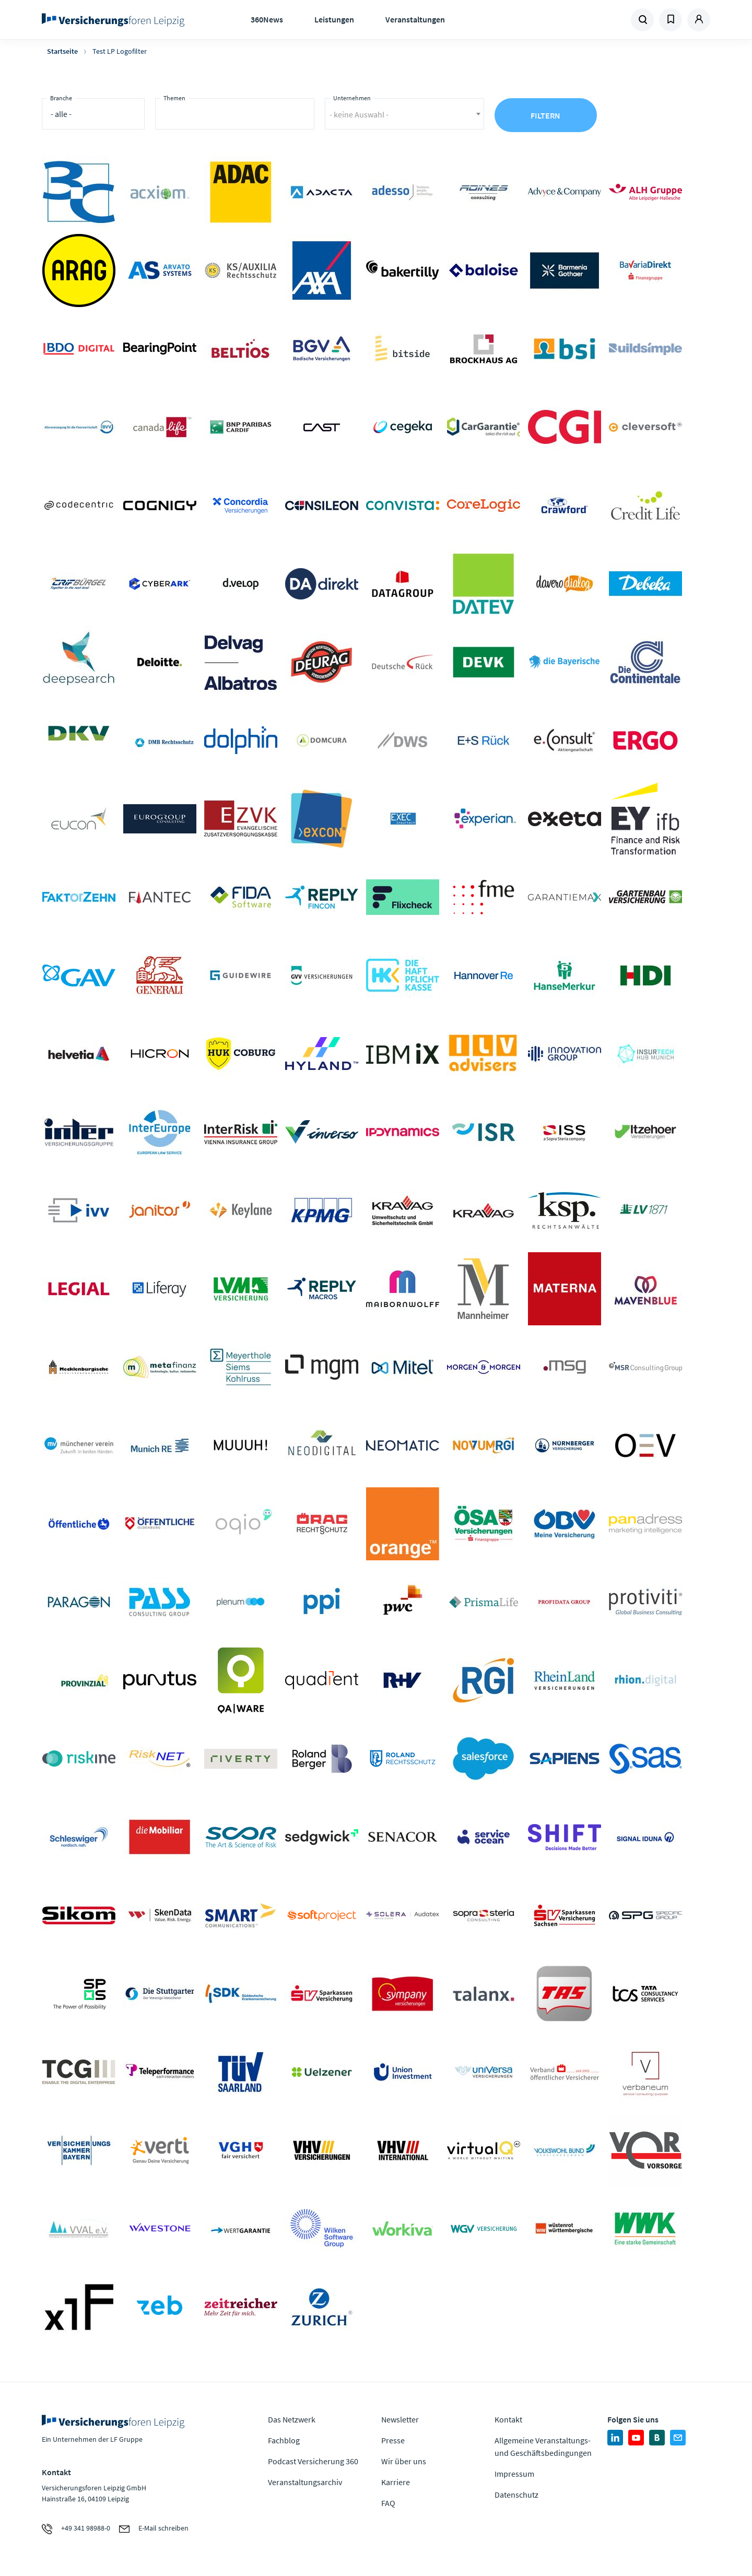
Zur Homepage (116, 19)
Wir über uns (403, 2461)
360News (267, 19)
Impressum (514, 2473)
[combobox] (234, 114)
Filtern (545, 115)
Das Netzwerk (291, 2419)
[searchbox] (167, 117)
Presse (393, 2440)
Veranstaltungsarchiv (305, 2482)
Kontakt (508, 2419)
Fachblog (284, 2440)
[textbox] (404, 110)
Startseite (62, 51)
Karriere (395, 2482)
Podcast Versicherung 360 (313, 2461)
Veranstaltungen (415, 19)
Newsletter (400, 2419)
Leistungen (334, 19)
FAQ (388, 2503)
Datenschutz (516, 2494)
